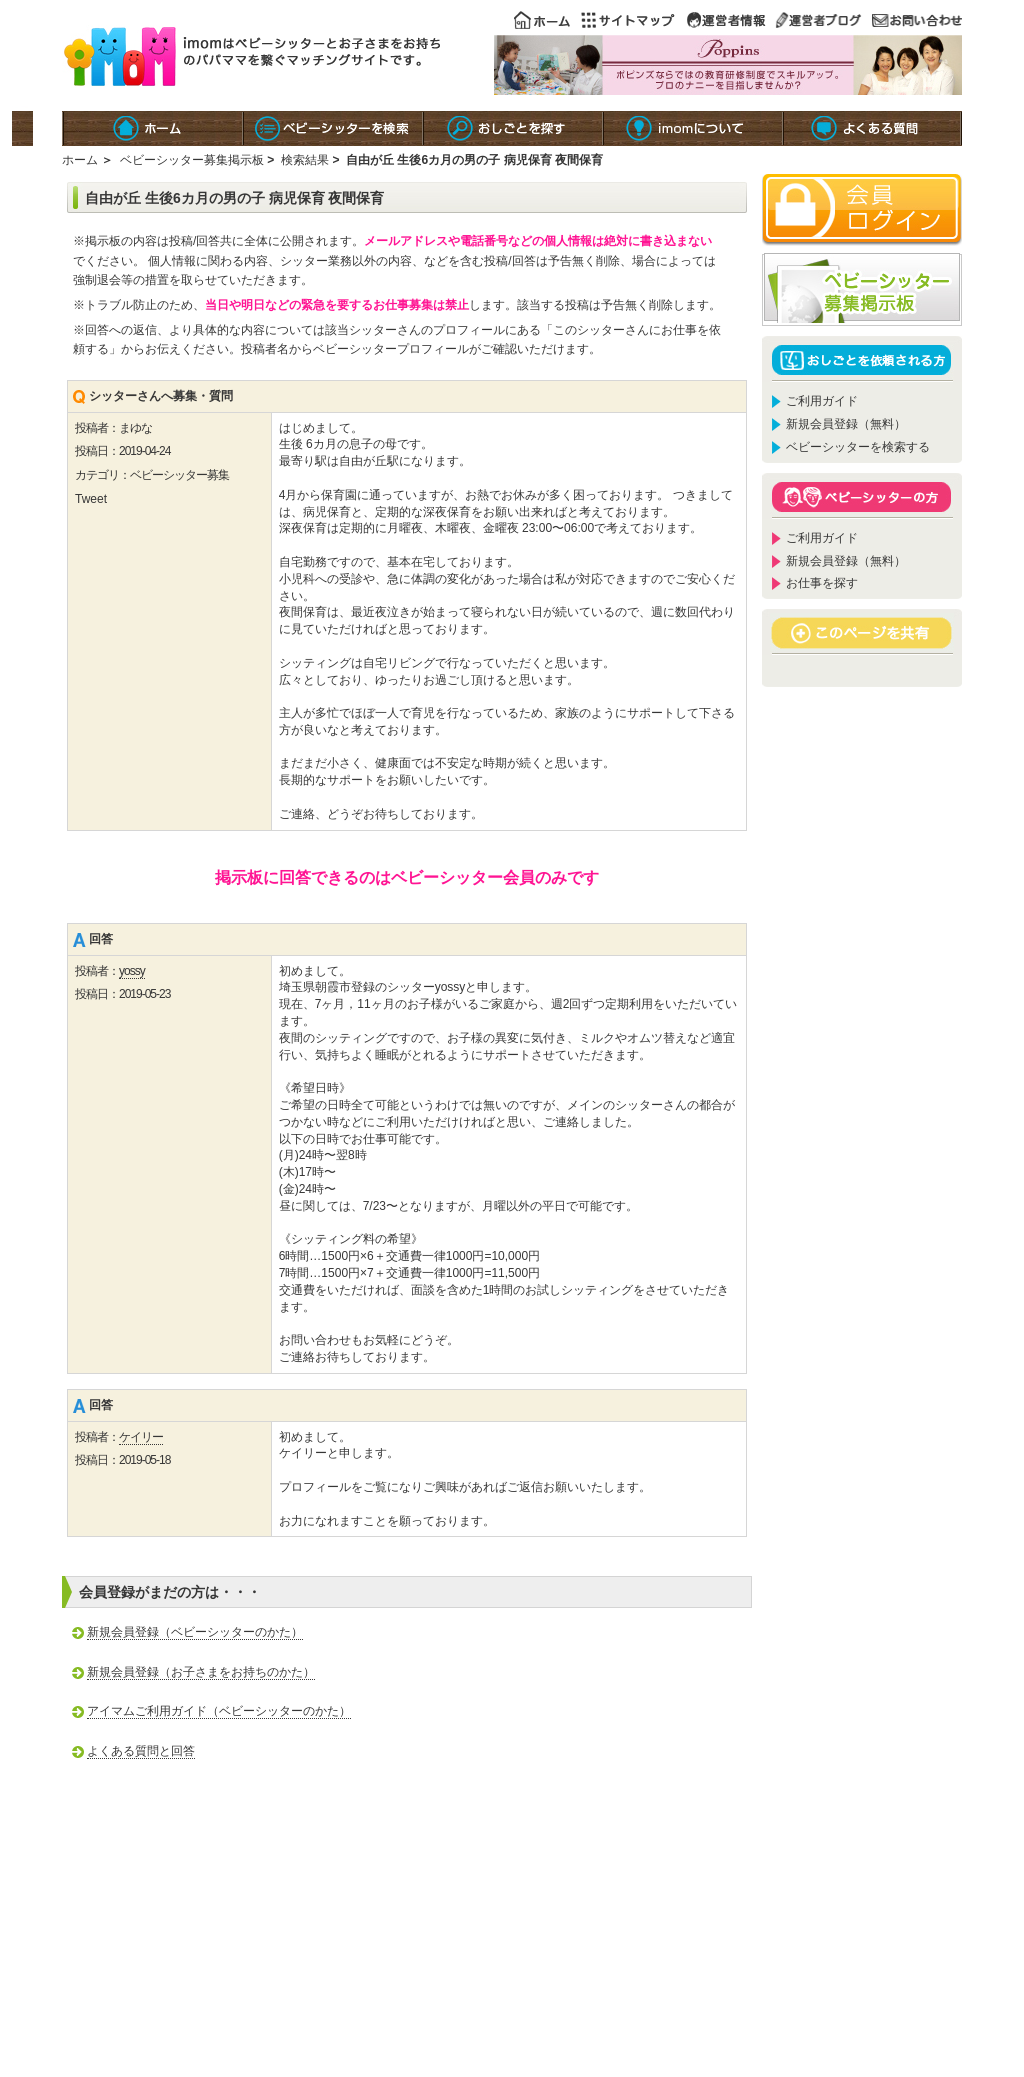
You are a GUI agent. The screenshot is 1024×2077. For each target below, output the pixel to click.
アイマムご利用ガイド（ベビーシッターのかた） (219, 1711)
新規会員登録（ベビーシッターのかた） (195, 1632)
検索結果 (305, 160)
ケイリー (141, 1437)
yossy (132, 971)
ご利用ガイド (822, 401)
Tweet (91, 499)
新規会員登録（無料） (846, 424)
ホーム (80, 160)
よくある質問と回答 (141, 1751)
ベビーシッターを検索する (858, 447)
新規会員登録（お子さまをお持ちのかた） (201, 1672)
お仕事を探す (822, 583)
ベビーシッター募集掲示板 (192, 160)
